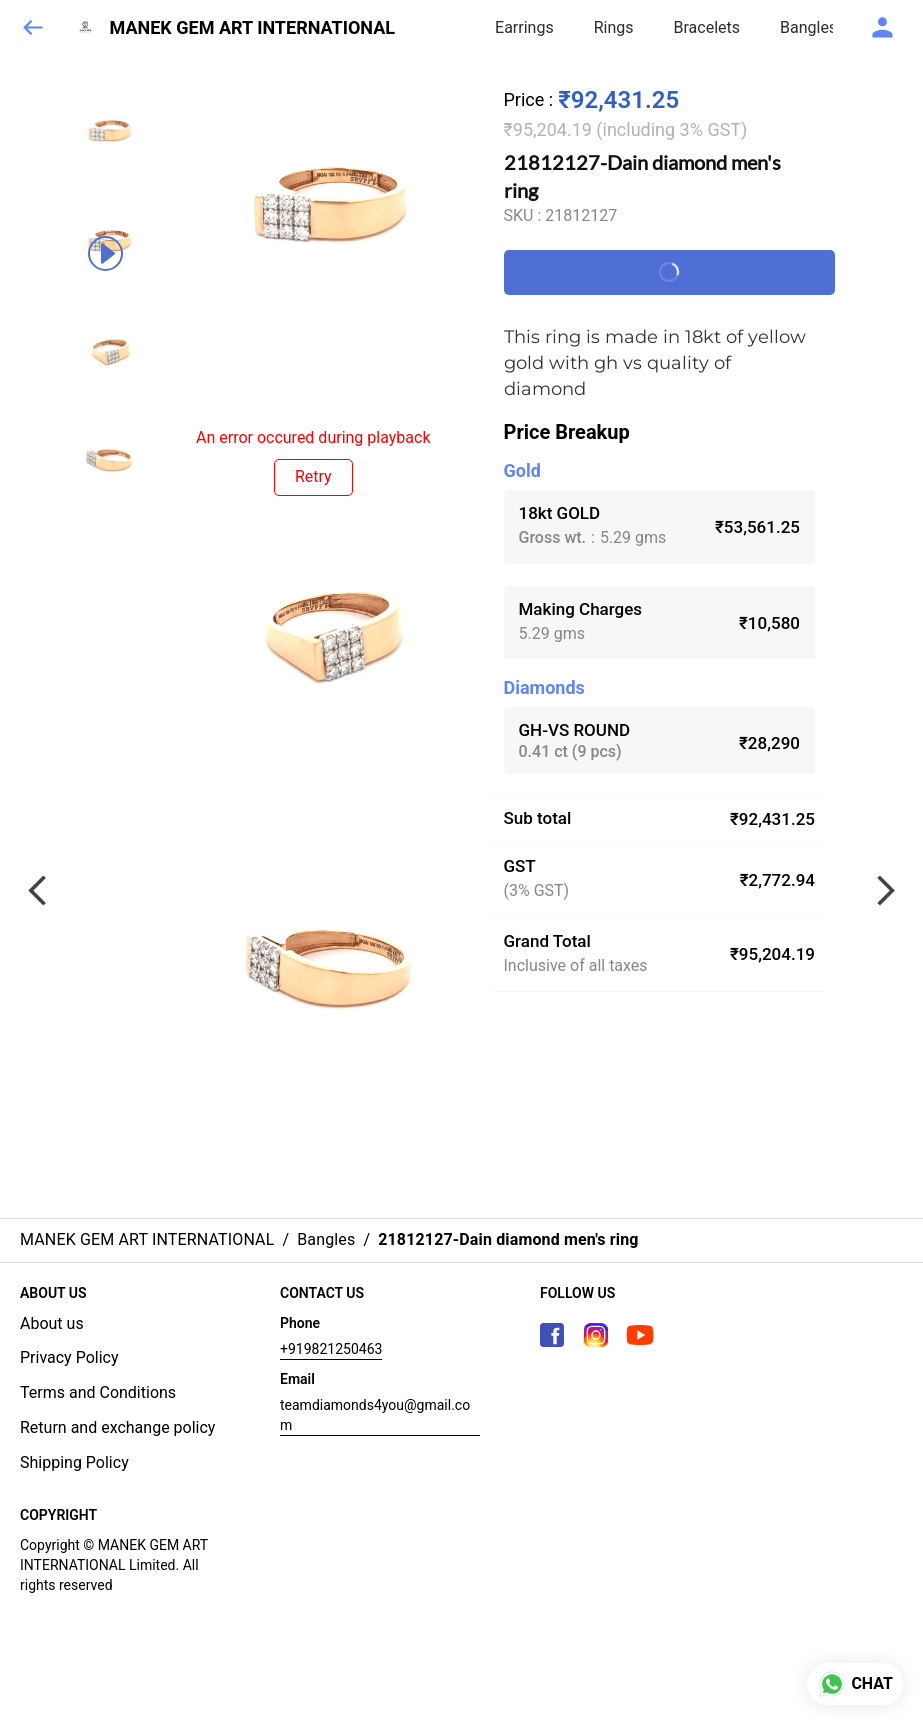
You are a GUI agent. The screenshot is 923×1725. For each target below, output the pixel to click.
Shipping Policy (74, 1462)
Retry (313, 476)
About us (52, 1323)
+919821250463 (331, 1349)
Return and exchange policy (117, 1427)
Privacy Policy (69, 1357)
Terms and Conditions (98, 1392)
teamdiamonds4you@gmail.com (375, 1415)
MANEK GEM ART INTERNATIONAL (253, 28)
